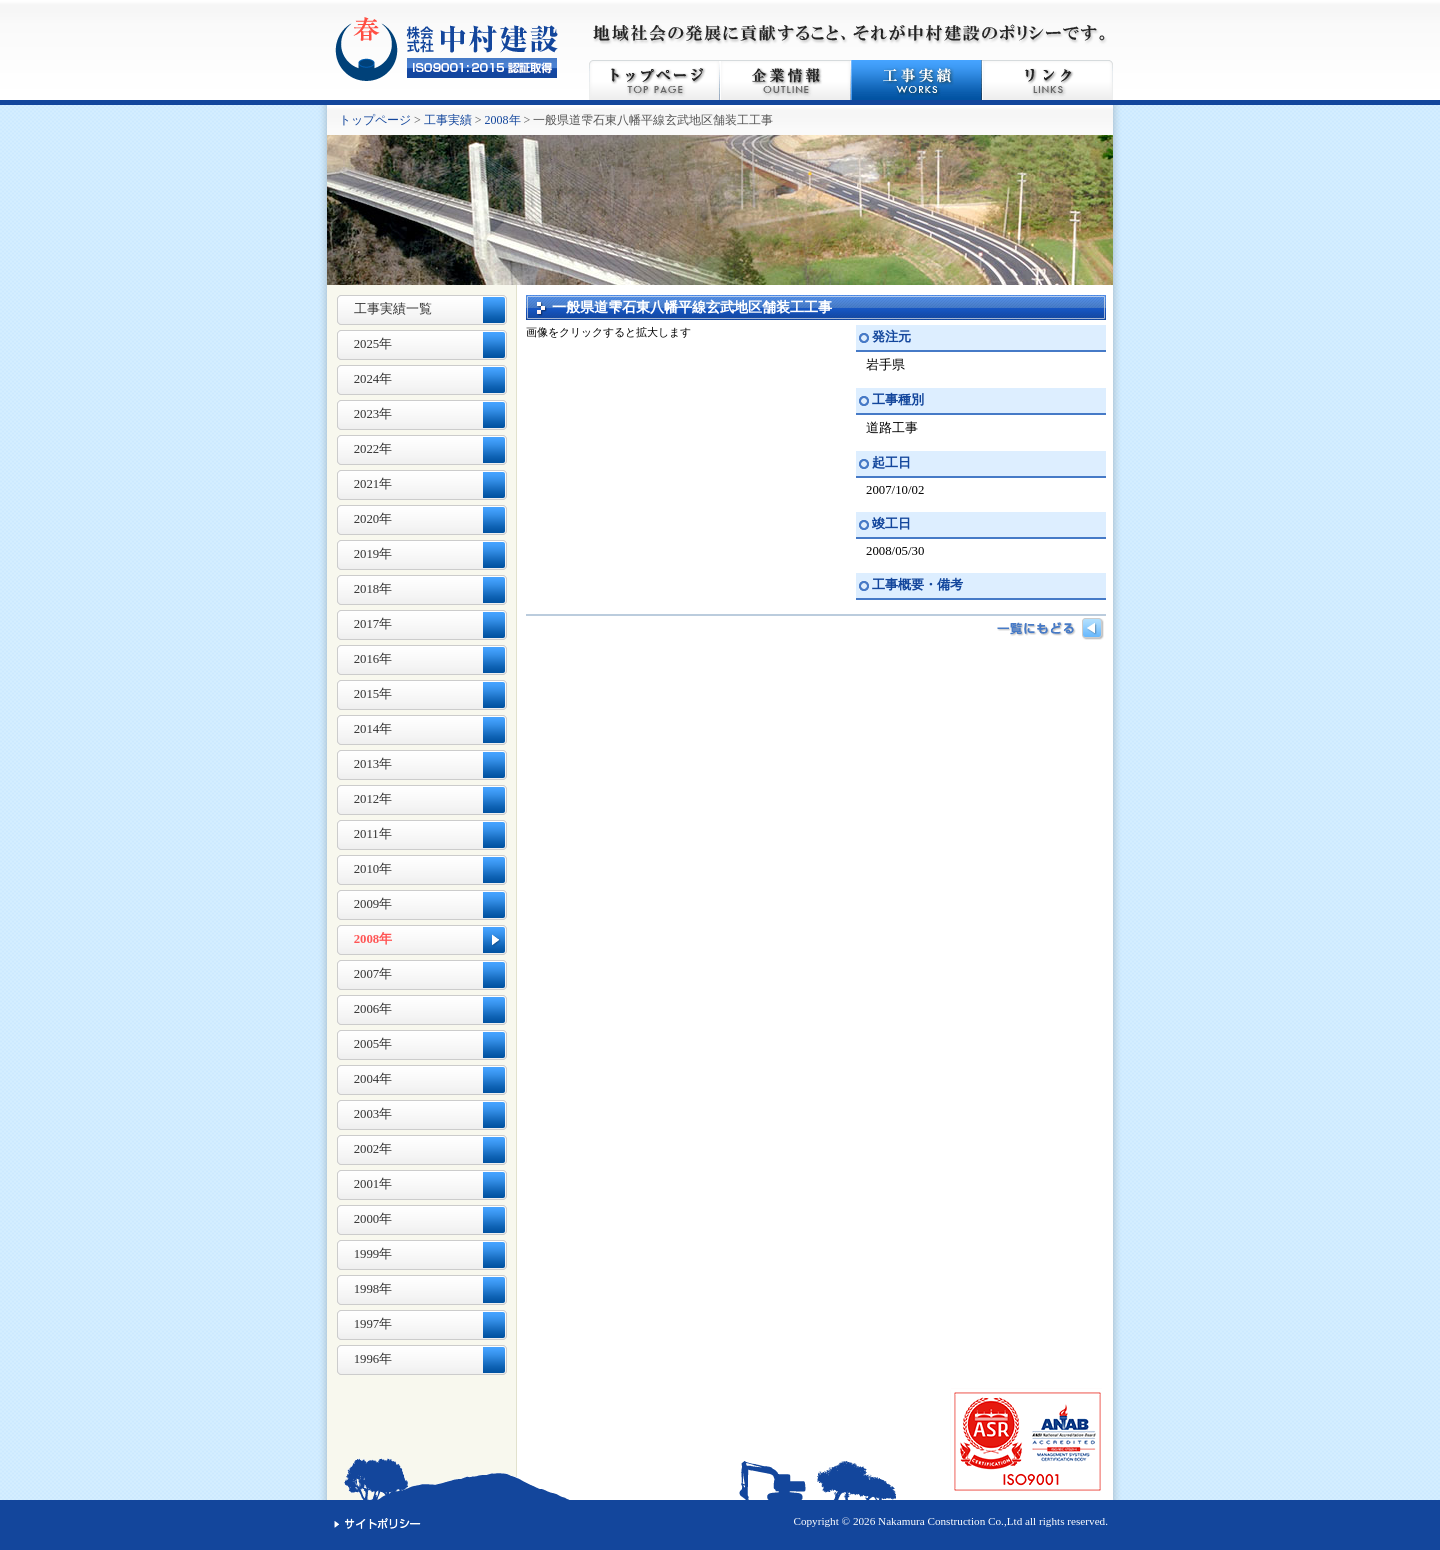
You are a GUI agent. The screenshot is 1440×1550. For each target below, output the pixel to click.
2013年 (373, 764)
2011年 (373, 834)
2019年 (373, 554)
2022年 (373, 449)
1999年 (373, 1254)
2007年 (373, 974)
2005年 (373, 1044)
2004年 (373, 1079)
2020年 (373, 519)
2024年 (373, 379)
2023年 (373, 414)
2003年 (373, 1114)
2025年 (373, 344)
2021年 (373, 484)
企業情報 (785, 80)
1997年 (373, 1324)
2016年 (373, 659)
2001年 (373, 1184)
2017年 (373, 624)
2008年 (503, 120)
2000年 (373, 1219)
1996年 (373, 1359)
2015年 (373, 694)
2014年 (373, 729)
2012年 (373, 799)
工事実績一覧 (393, 309)
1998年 (373, 1289)
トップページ (654, 80)
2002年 (373, 1149)
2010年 (373, 869)
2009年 (373, 904)
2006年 (373, 1009)
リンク (1047, 80)
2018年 (373, 589)
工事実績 (916, 80)
